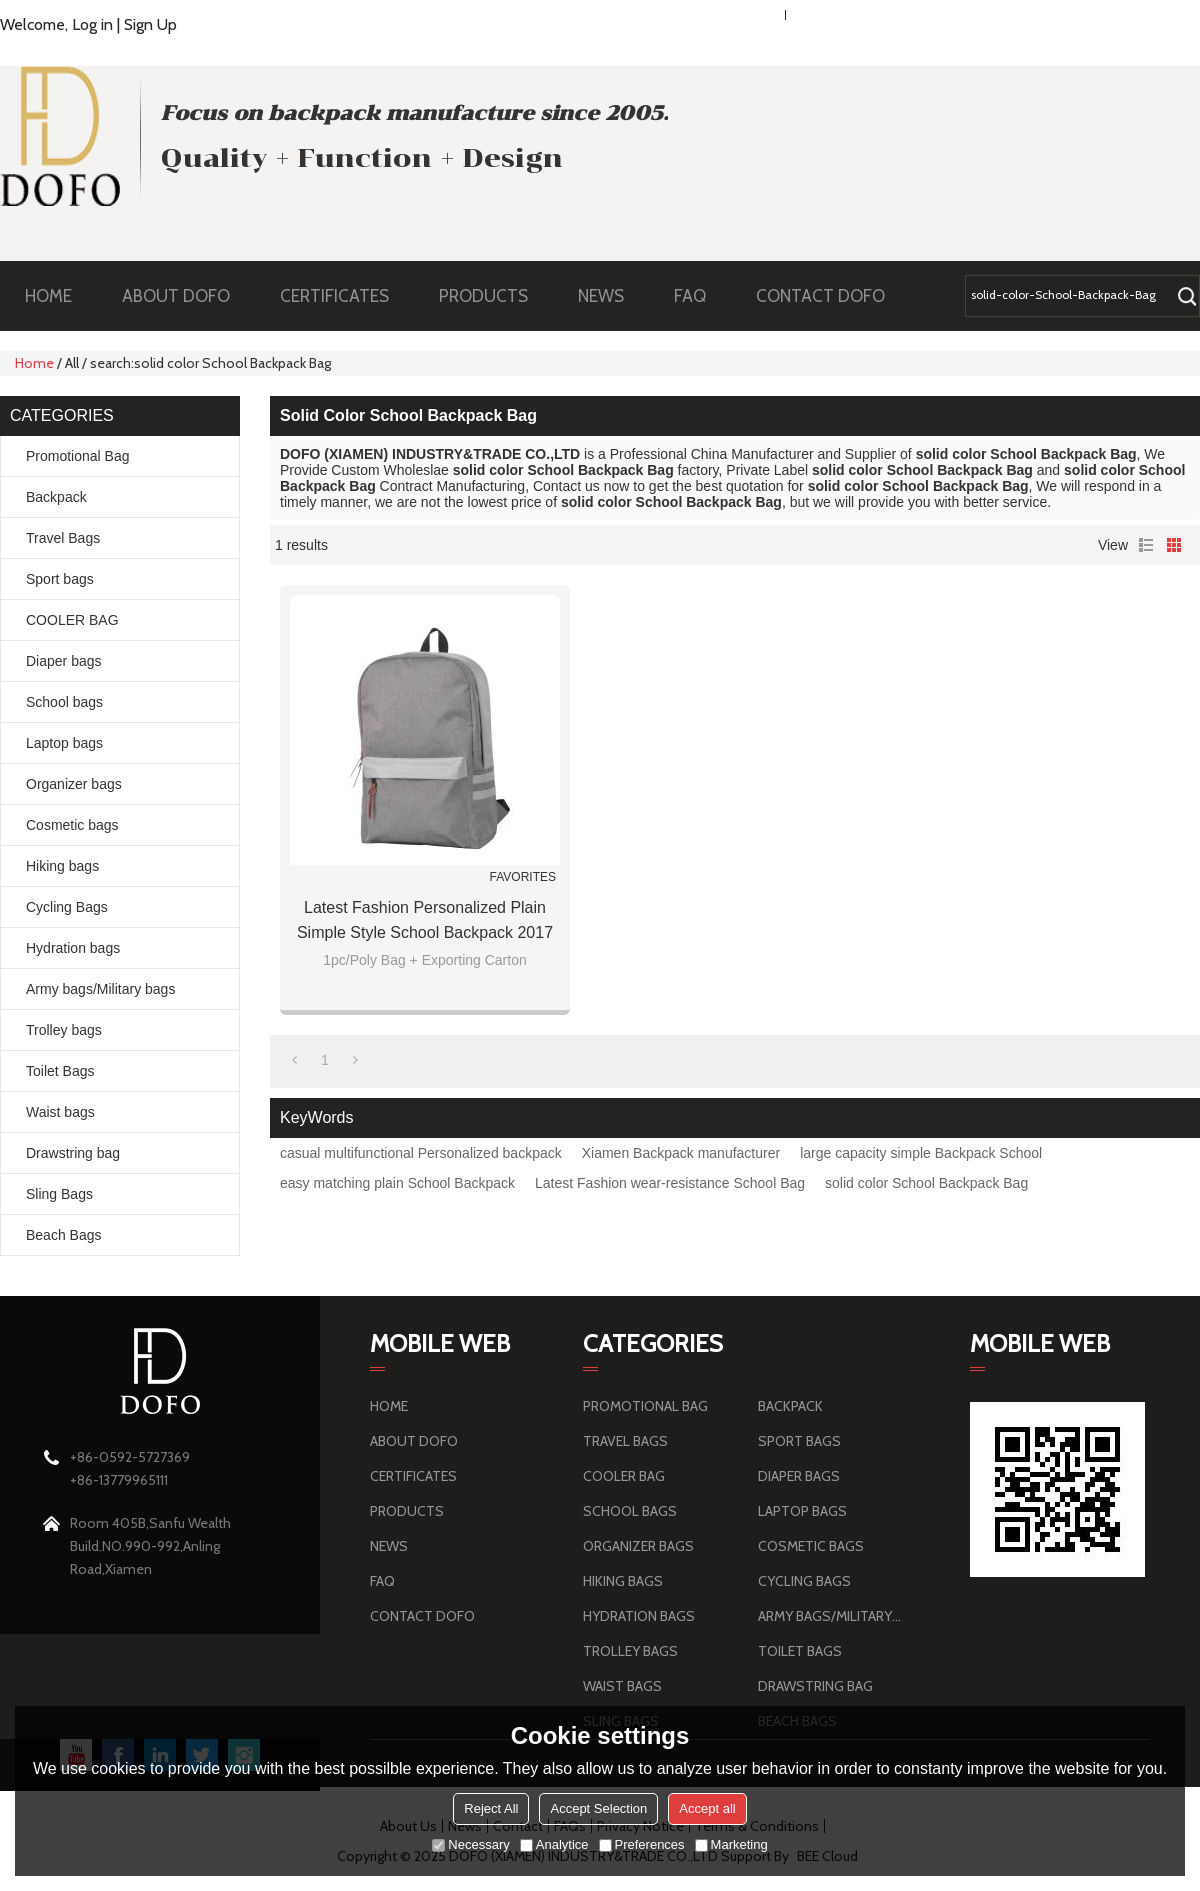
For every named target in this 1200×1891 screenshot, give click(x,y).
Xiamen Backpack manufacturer (681, 1153)
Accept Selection (598, 1808)
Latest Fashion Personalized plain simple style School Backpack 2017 (425, 920)
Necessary (470, 1844)
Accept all (707, 1808)
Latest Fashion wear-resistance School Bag (670, 1183)
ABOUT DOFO (186, 296)
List (1146, 545)
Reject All (491, 1808)
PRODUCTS (493, 296)
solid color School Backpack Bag (926, 1183)
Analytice (554, 1844)
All (72, 363)
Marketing (731, 1844)
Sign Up (150, 24)
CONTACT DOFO (820, 296)
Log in (92, 24)
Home (34, 363)
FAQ (700, 296)
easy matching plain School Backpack (397, 1183)
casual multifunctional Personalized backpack (421, 1153)
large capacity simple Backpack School (921, 1153)
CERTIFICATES (334, 296)
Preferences (642, 1844)
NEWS (611, 296)
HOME (48, 296)
